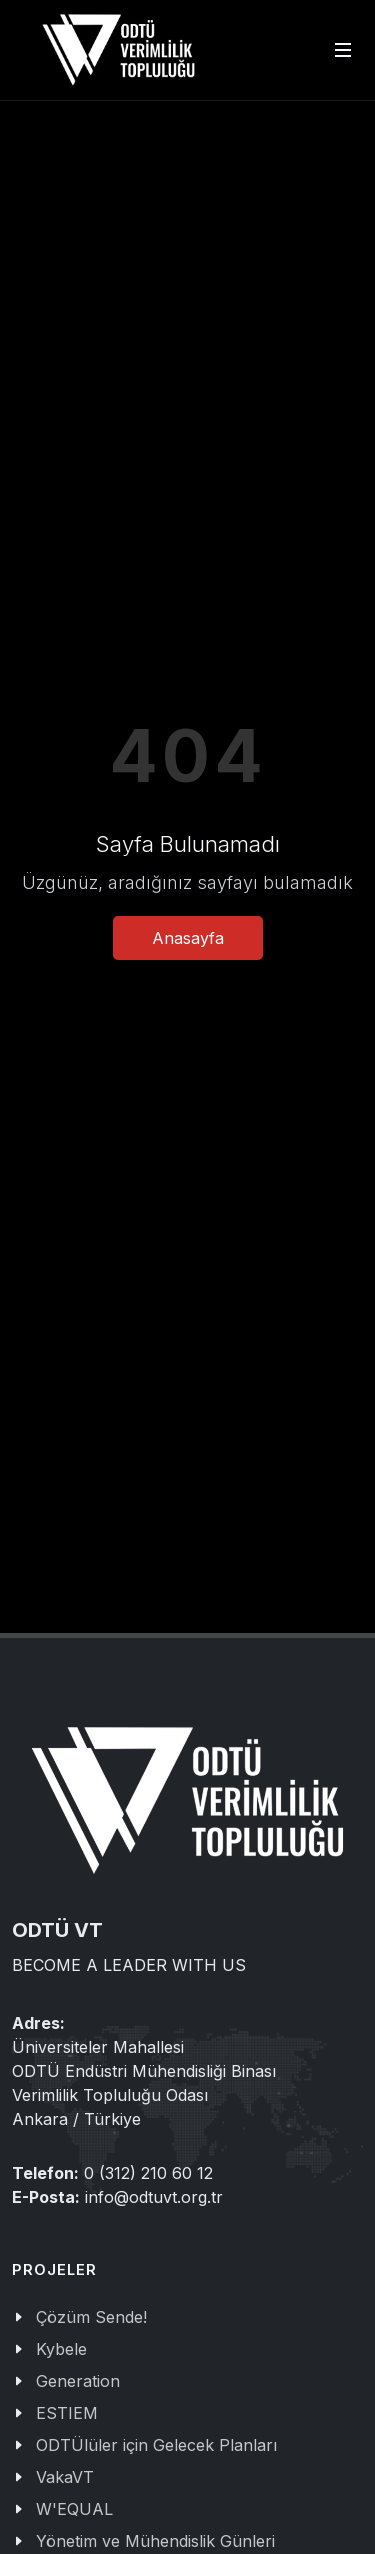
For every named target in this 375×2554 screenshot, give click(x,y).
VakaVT (65, 2477)
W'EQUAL (74, 2509)
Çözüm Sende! (91, 2317)
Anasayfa (188, 938)
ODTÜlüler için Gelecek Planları (156, 2445)
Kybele (61, 2349)
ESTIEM (67, 2413)
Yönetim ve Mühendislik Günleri (155, 2541)
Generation (78, 2381)
